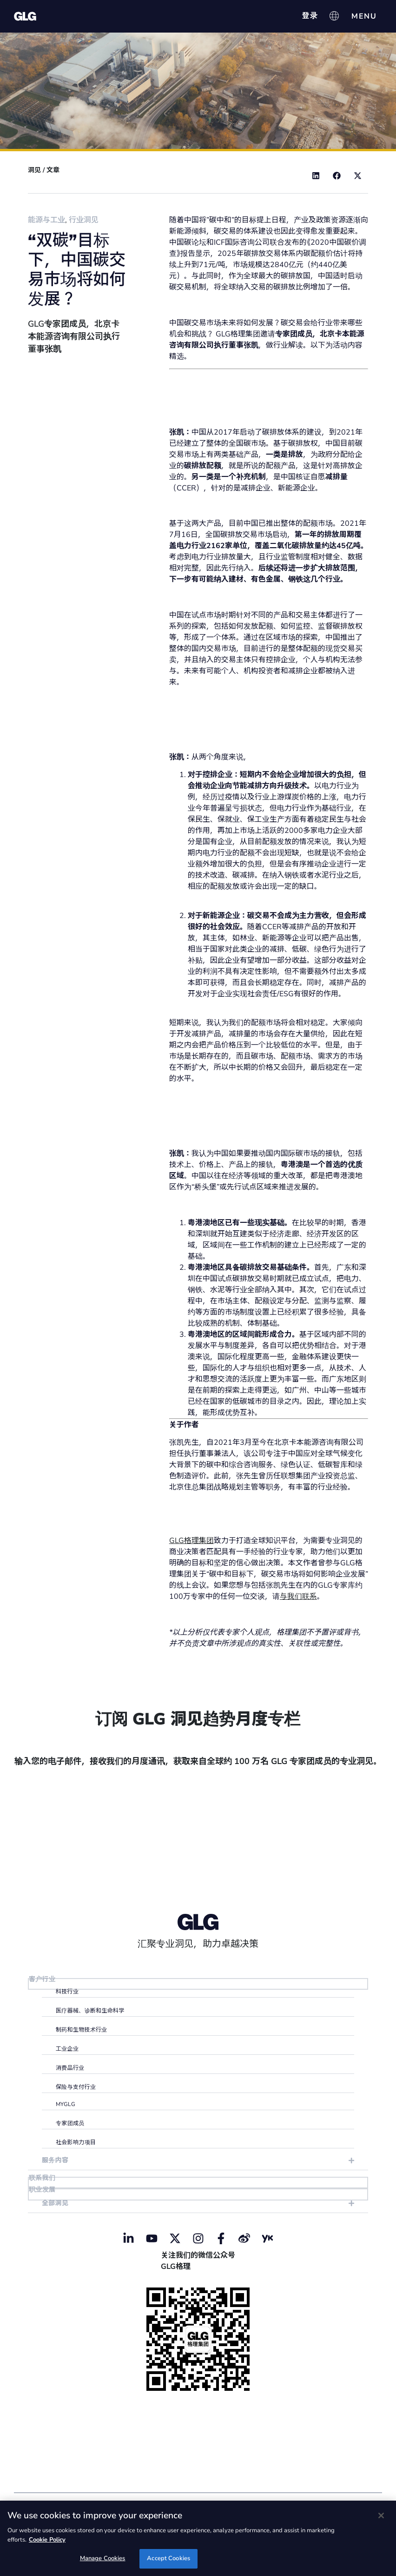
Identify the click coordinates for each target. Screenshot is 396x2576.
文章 (52, 170)
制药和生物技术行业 (81, 2030)
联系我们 (42, 2179)
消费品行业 (70, 2069)
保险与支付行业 (76, 2088)
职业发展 (42, 2191)
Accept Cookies (168, 2558)
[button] (315, 175)
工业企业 (67, 2049)
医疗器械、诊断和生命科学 (90, 2011)
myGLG (66, 2105)
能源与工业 (46, 220)
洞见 (34, 170)
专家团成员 (70, 2124)
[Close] (381, 2515)
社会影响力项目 (76, 2143)
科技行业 (67, 1992)
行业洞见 (84, 220)
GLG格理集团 (191, 1541)
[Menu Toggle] (364, 16)
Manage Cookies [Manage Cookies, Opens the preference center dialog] (102, 2558)
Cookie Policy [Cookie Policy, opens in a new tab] (47, 2540)
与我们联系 (298, 1596)
